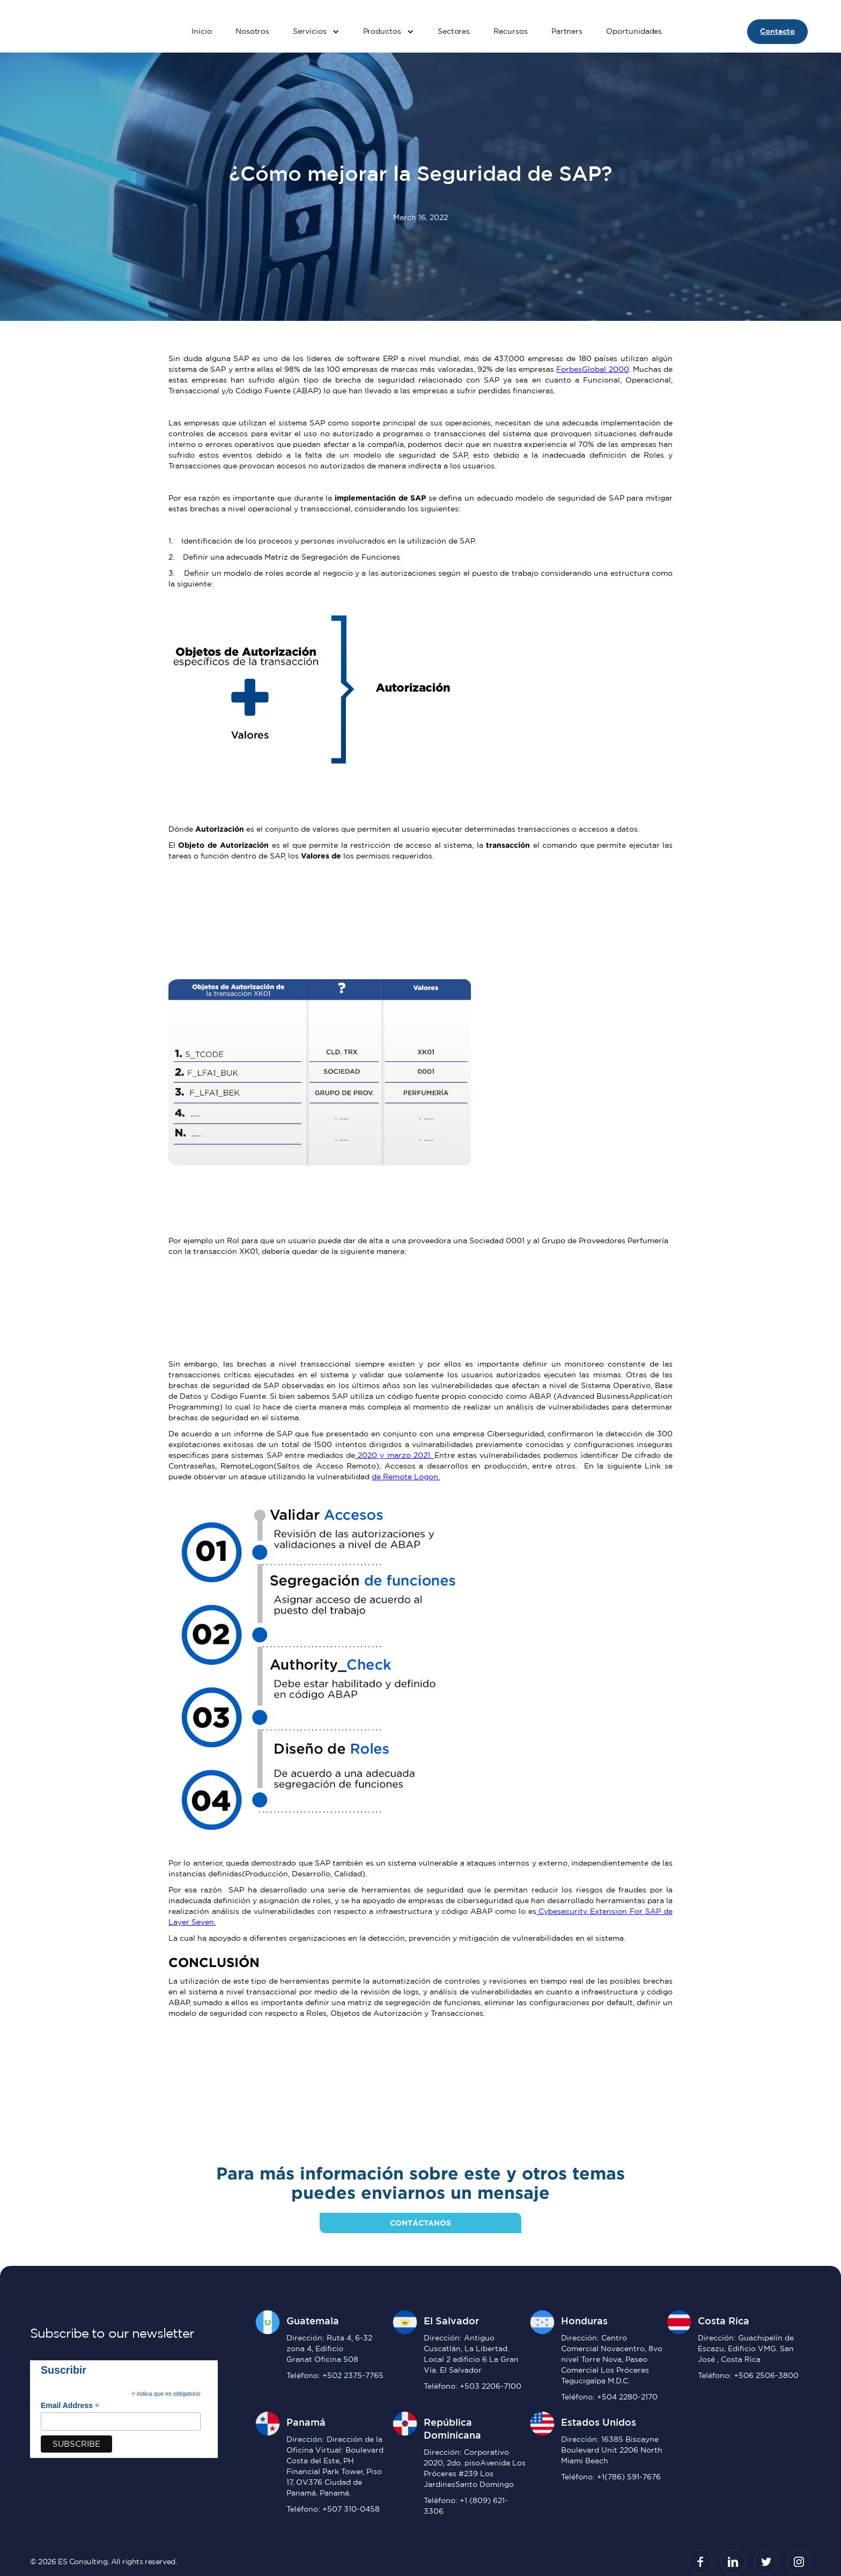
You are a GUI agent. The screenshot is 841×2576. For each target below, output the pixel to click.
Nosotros (252, 31)
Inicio (201, 31)
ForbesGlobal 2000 (592, 369)
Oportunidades (634, 31)
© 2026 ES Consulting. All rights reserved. (103, 2561)
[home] (69, 31)
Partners (566, 31)
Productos (382, 31)
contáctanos (420, 2223)
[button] (315, 31)
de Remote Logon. (406, 1476)
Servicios (309, 31)
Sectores (454, 31)
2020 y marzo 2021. (394, 1455)
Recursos (510, 31)
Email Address (70, 2406)
